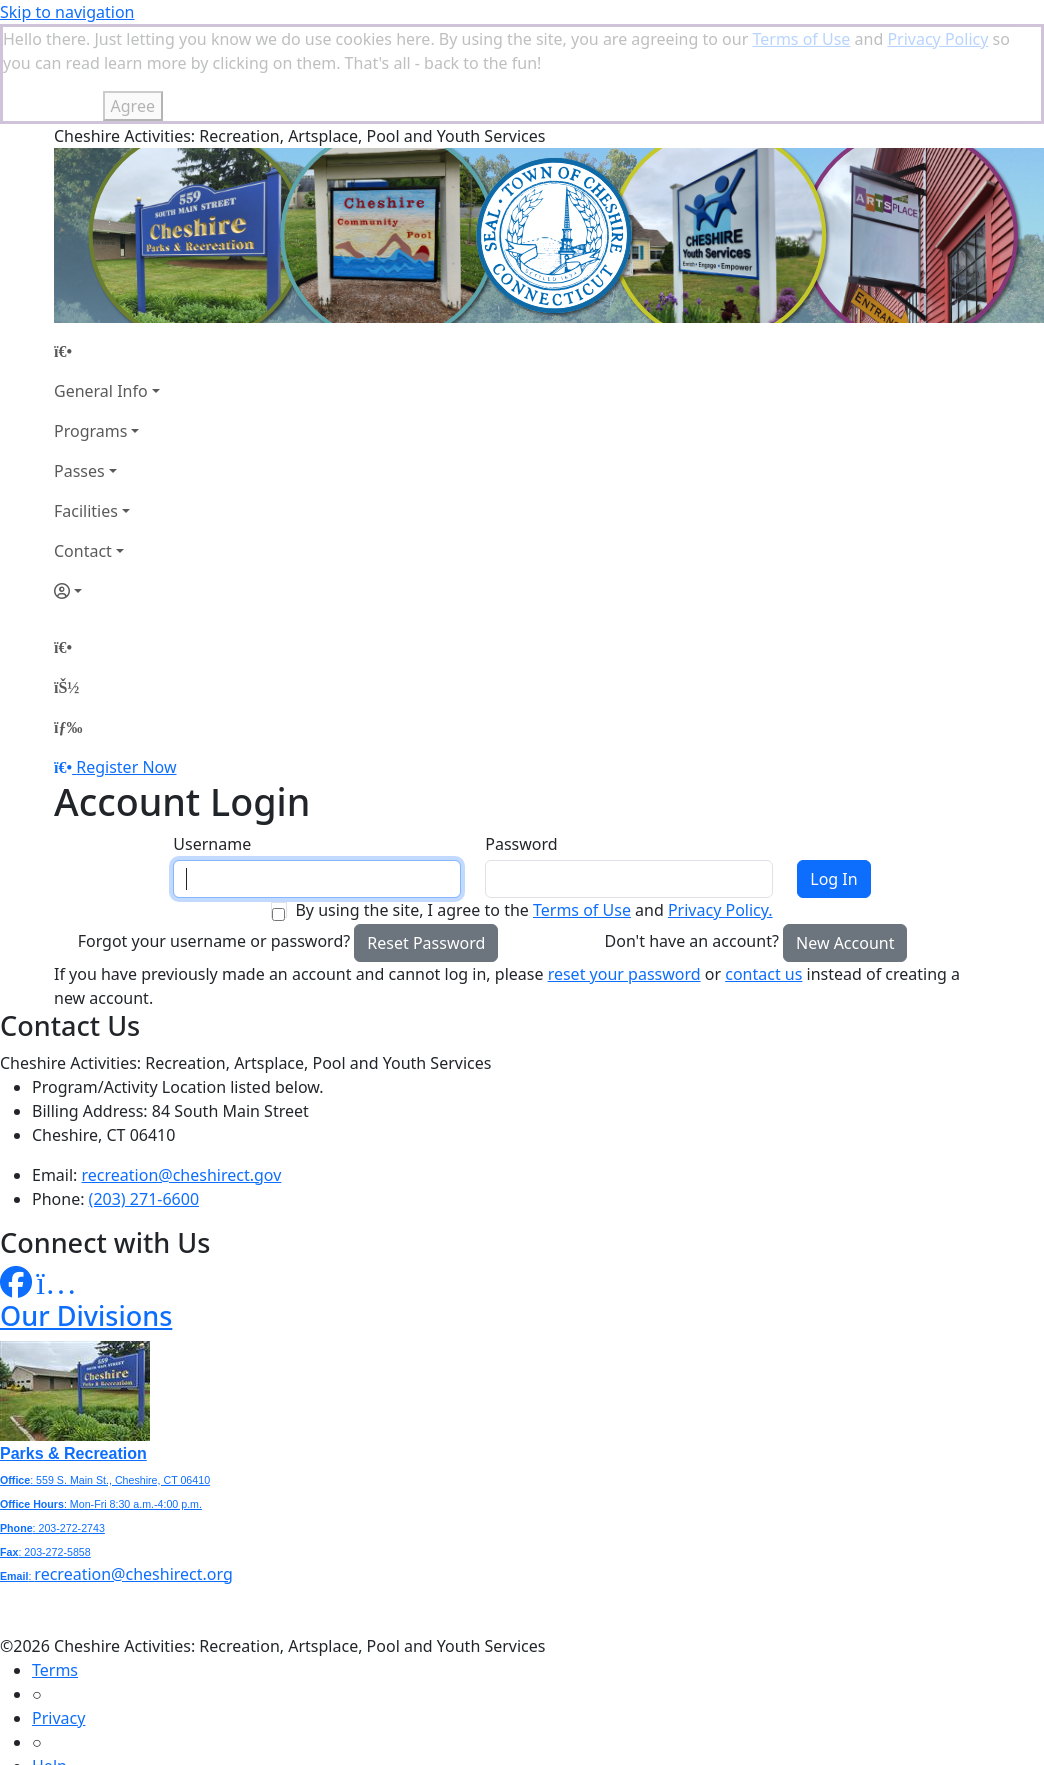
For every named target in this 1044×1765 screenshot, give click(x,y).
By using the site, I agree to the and (533, 810)
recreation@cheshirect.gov (182, 1075)
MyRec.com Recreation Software (212, 1754)
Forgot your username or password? (214, 841)
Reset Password (426, 843)
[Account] (107, 491)
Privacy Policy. (720, 810)
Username (212, 744)
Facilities (86, 411)
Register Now (126, 667)
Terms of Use (582, 810)
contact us (763, 874)
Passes (79, 371)
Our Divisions (86, 1215)
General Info (101, 291)
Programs (90, 331)
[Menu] (68, 627)
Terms (55, 1570)
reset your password (624, 874)
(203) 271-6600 (144, 1099)
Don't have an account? (692, 841)
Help (49, 1666)
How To (59, 1714)
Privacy (58, 1618)
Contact (83, 451)
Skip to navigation (67, 12)
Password (521, 744)
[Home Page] (107, 251)
